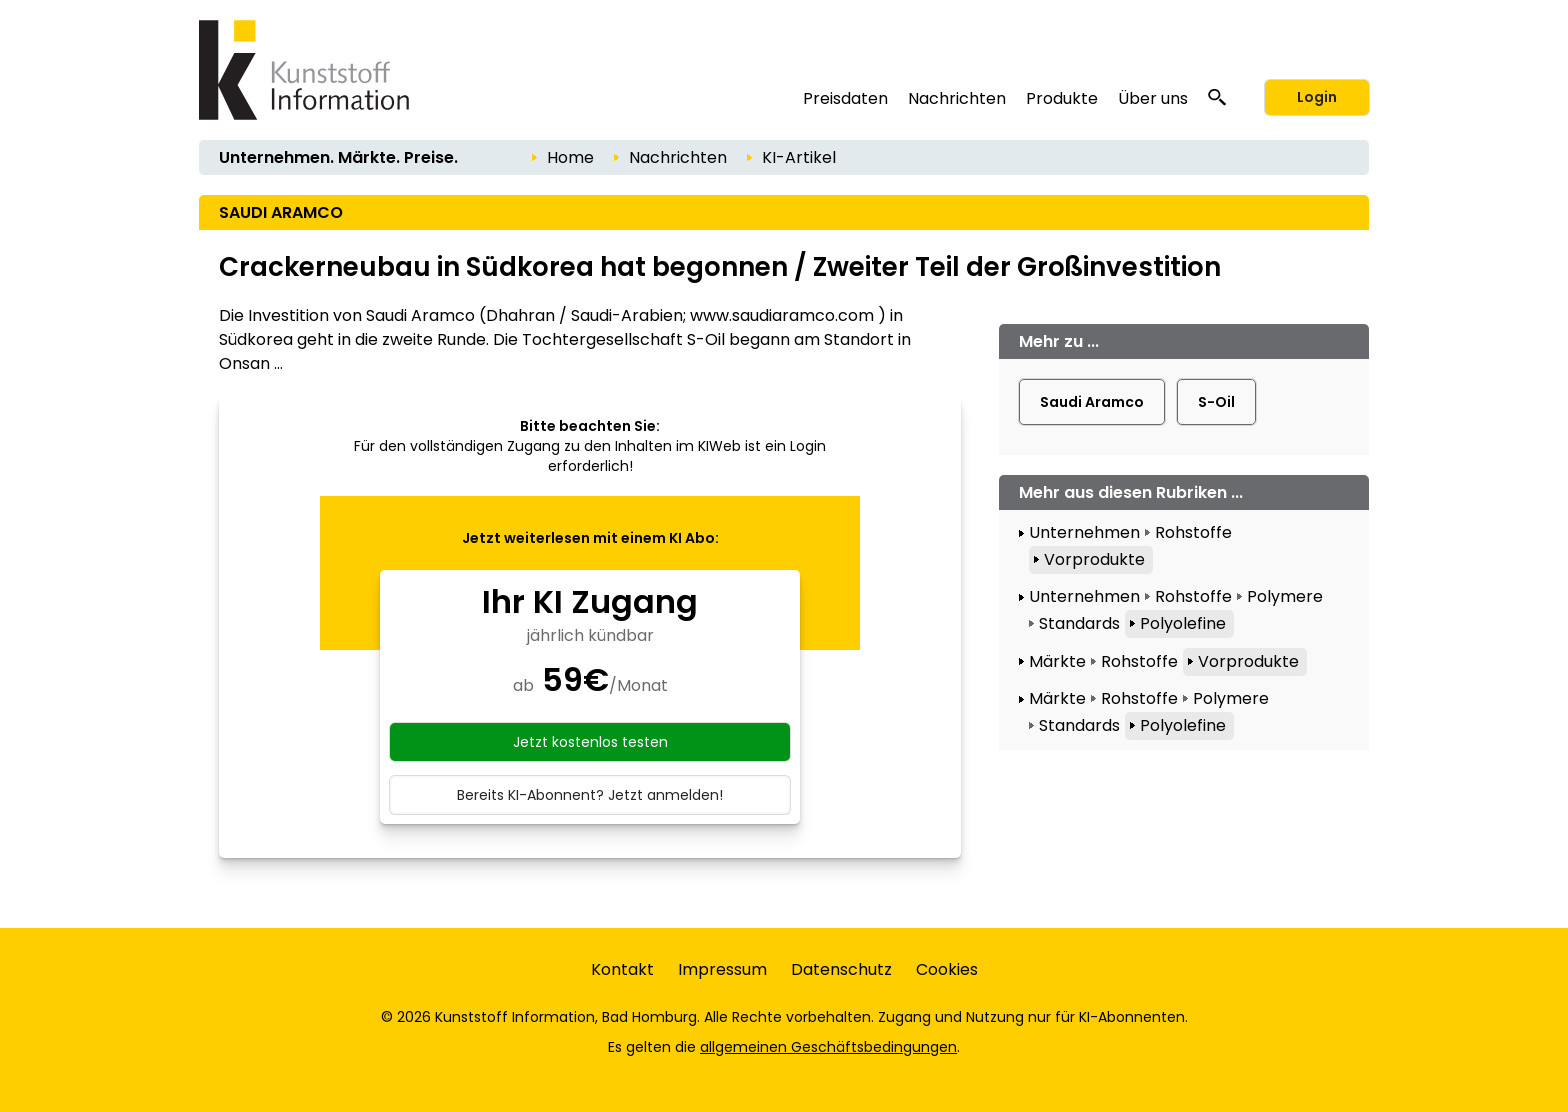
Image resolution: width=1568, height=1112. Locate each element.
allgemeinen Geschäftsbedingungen (828, 1047)
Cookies (947, 969)
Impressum (722, 969)
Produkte (1062, 98)
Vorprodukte (1094, 559)
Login (1317, 97)
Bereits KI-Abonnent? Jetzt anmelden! (590, 795)
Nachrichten (957, 98)
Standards (1079, 623)
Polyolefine (1183, 623)
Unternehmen (1084, 532)
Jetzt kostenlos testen (590, 742)
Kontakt (622, 969)
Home (570, 157)
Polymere (1285, 596)
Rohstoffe (1193, 532)
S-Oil (1216, 402)
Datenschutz (841, 969)
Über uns (1153, 98)
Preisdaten (845, 98)
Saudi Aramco (1092, 402)
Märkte (1057, 661)
